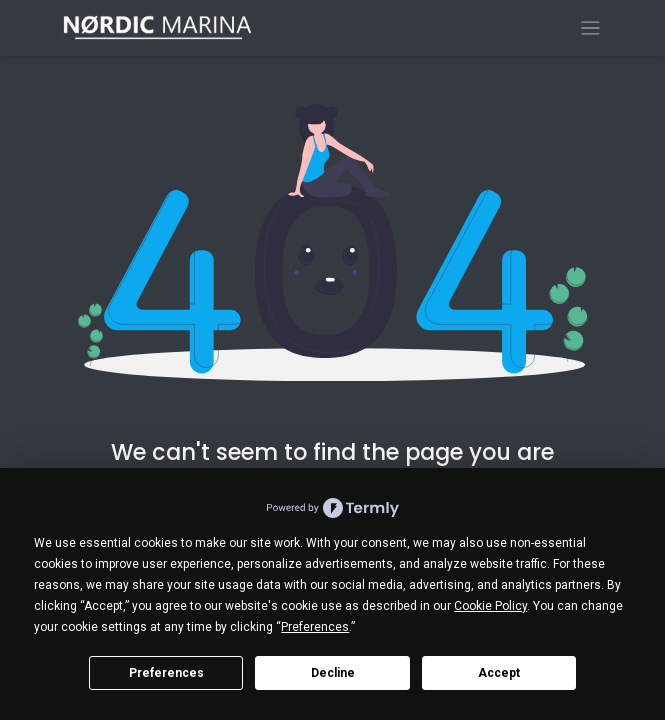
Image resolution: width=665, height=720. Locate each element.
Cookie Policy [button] (490, 606)
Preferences (166, 673)
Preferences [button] (315, 627)
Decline (333, 673)
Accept (499, 673)
